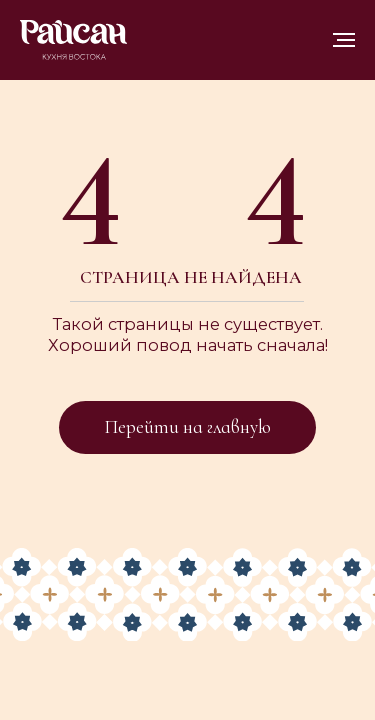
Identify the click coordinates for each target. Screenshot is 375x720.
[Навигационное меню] (344, 40)
